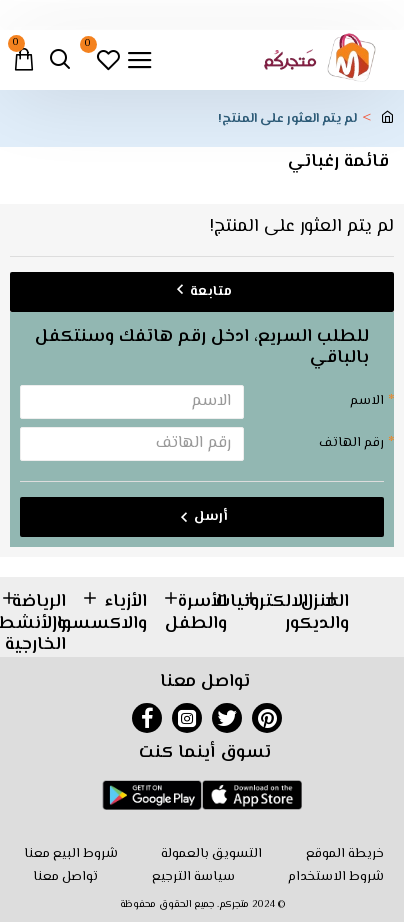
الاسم (367, 401)
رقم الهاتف (351, 443)
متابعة (211, 292)
